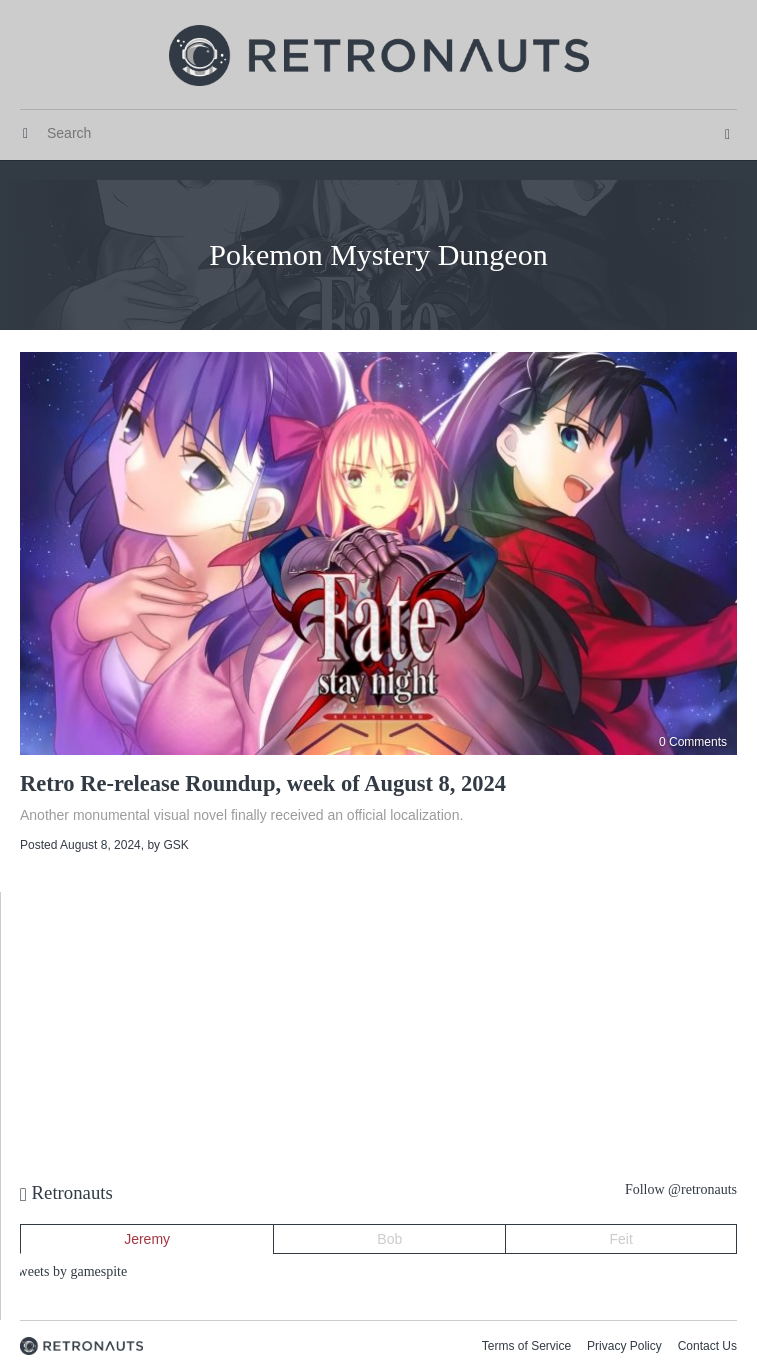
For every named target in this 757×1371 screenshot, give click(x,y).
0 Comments (693, 742)
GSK (175, 845)
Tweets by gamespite (68, 1271)
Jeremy (147, 1239)
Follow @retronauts (681, 1189)
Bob (389, 1239)
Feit (621, 1239)
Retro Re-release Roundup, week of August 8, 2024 (263, 783)
